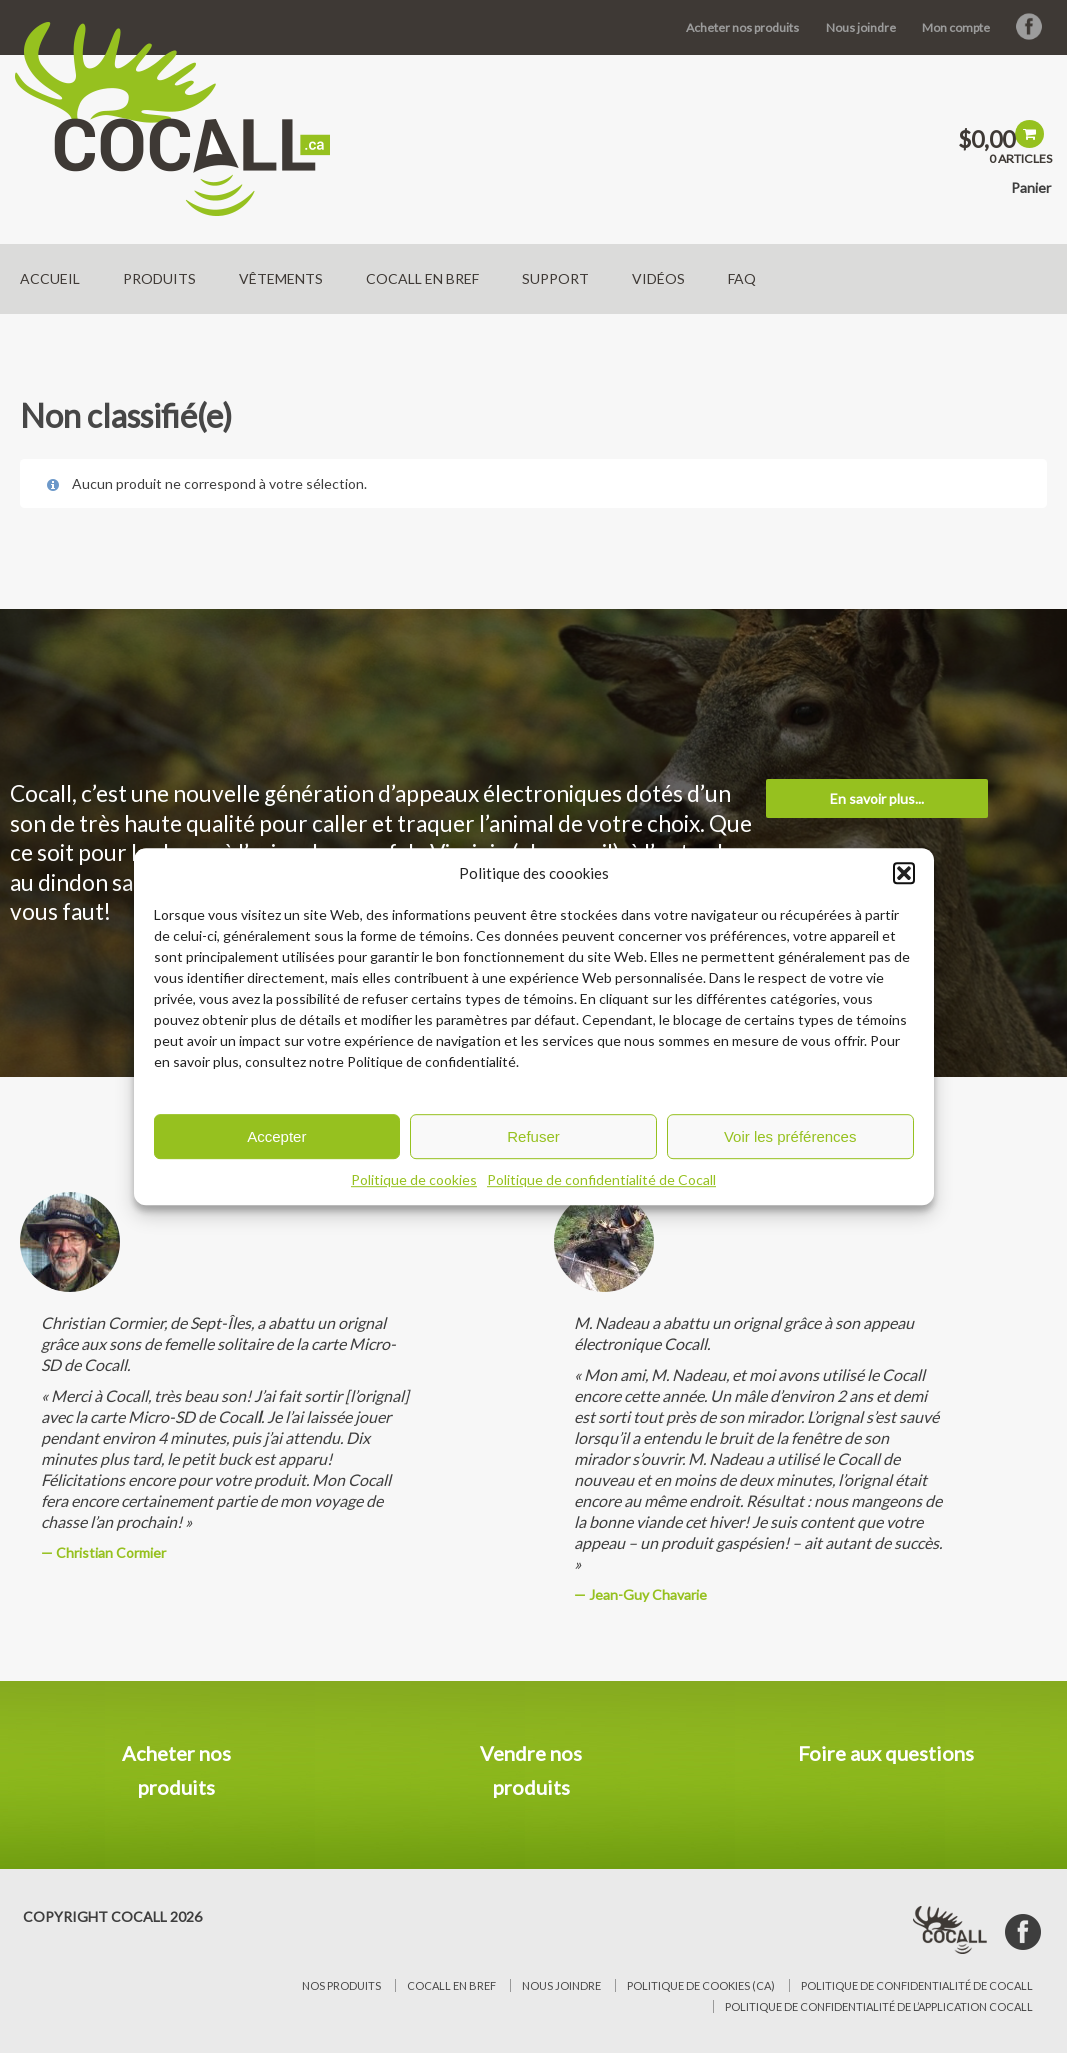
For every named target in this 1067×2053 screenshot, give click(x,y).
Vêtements (281, 278)
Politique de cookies (414, 1179)
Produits (159, 278)
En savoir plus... (877, 798)
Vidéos (658, 278)
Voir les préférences (790, 1136)
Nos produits (341, 1985)
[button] (904, 873)
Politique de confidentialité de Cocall (601, 1179)
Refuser (533, 1136)
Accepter (276, 1136)
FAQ (742, 278)
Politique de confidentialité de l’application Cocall (879, 2006)
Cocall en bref (422, 278)
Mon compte (956, 27)
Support (555, 278)
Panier (1031, 187)
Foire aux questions (886, 1753)
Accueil (50, 278)
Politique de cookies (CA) (701, 1985)
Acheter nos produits (742, 27)
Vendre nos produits (531, 1770)
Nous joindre (861, 27)
